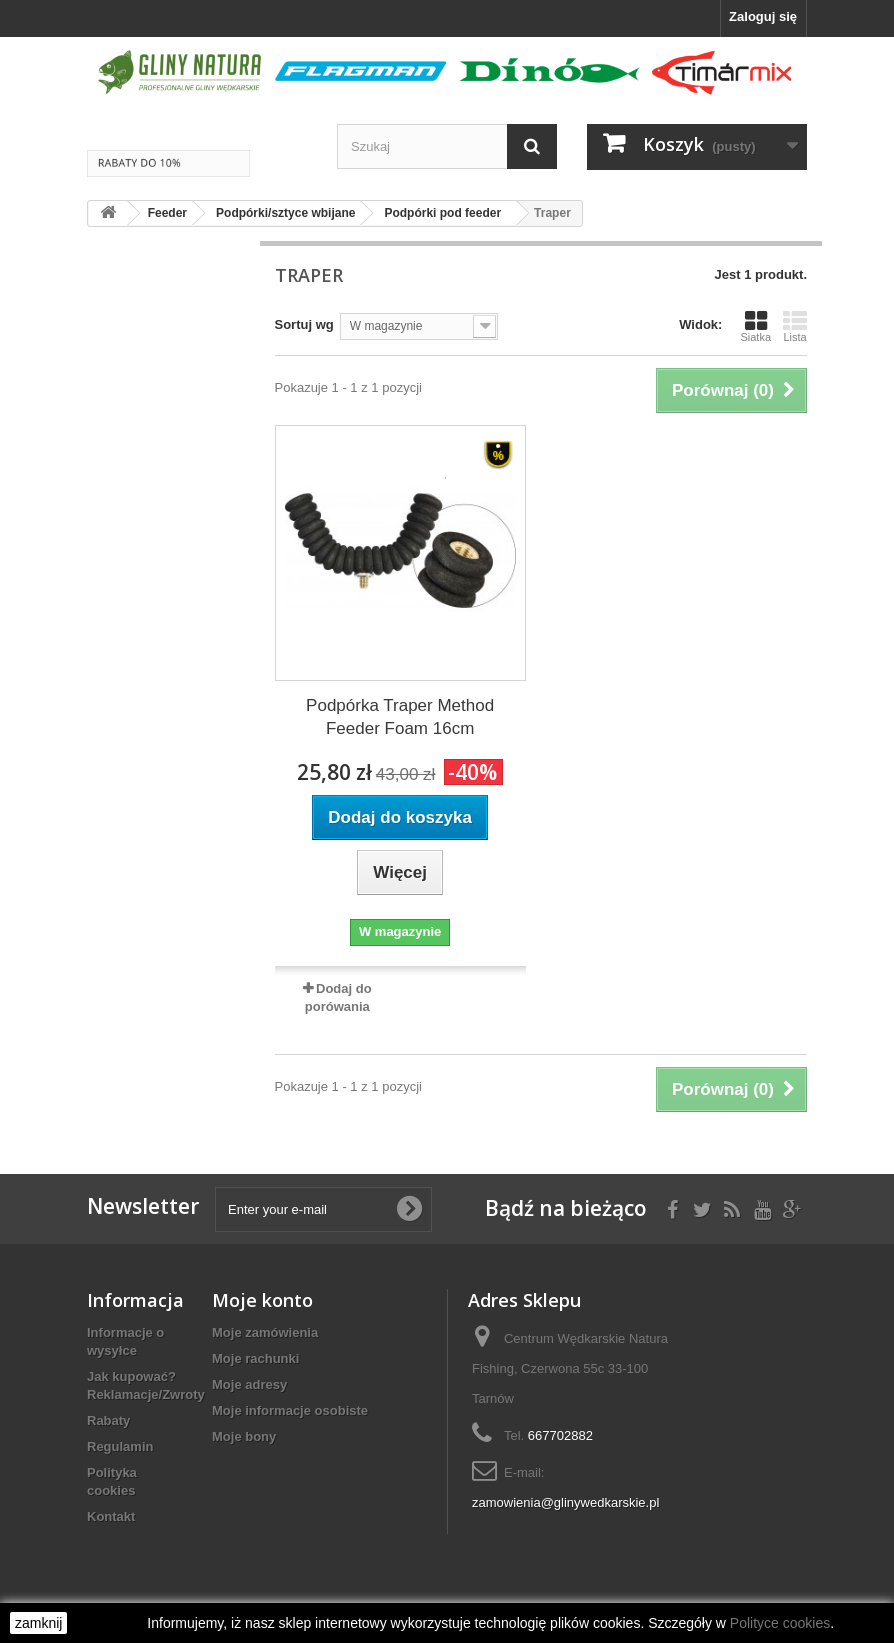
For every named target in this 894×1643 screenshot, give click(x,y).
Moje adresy (249, 1384)
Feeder (167, 213)
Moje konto (262, 1300)
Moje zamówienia (265, 1332)
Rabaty (108, 1420)
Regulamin (120, 1446)
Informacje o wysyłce (125, 1341)
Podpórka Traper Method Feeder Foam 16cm (400, 717)
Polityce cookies (780, 1623)
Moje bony (244, 1436)
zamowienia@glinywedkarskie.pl (565, 1502)
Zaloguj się (763, 16)
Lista (795, 326)
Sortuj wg (304, 324)
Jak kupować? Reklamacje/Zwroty (146, 1385)
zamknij (38, 1623)
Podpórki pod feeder (442, 213)
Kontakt (111, 1516)
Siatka (755, 326)
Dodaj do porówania (338, 997)
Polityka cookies (112, 1481)
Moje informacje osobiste (290, 1410)
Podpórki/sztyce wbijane (285, 213)
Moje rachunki (255, 1358)
